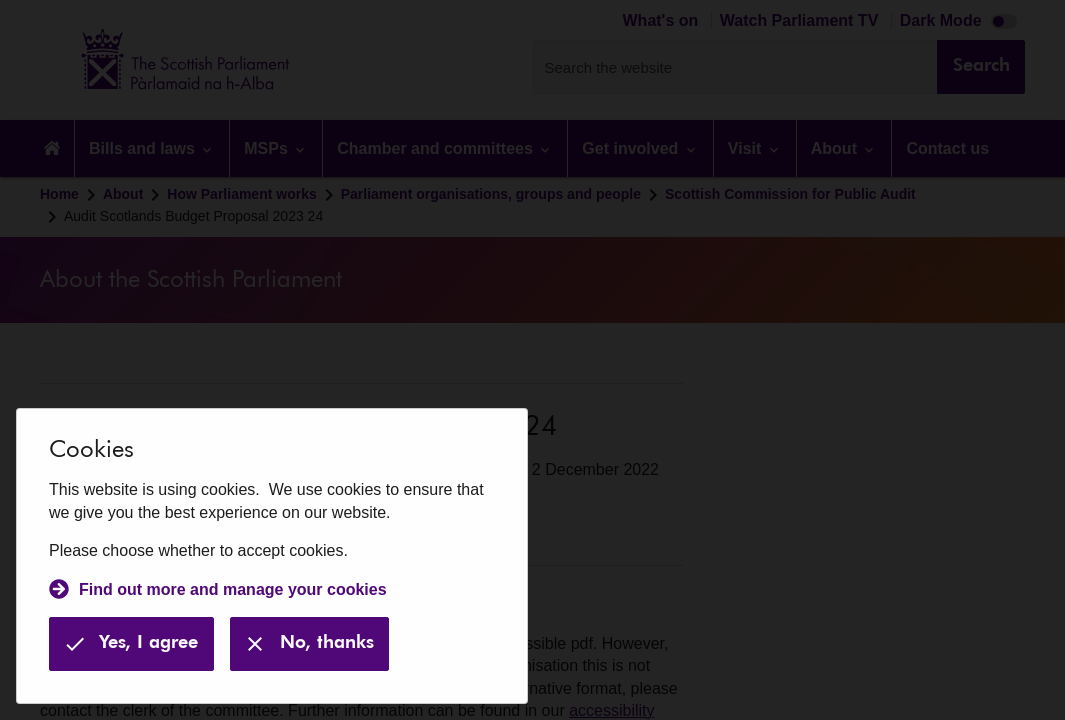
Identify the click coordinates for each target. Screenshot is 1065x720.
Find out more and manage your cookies (233, 589)
